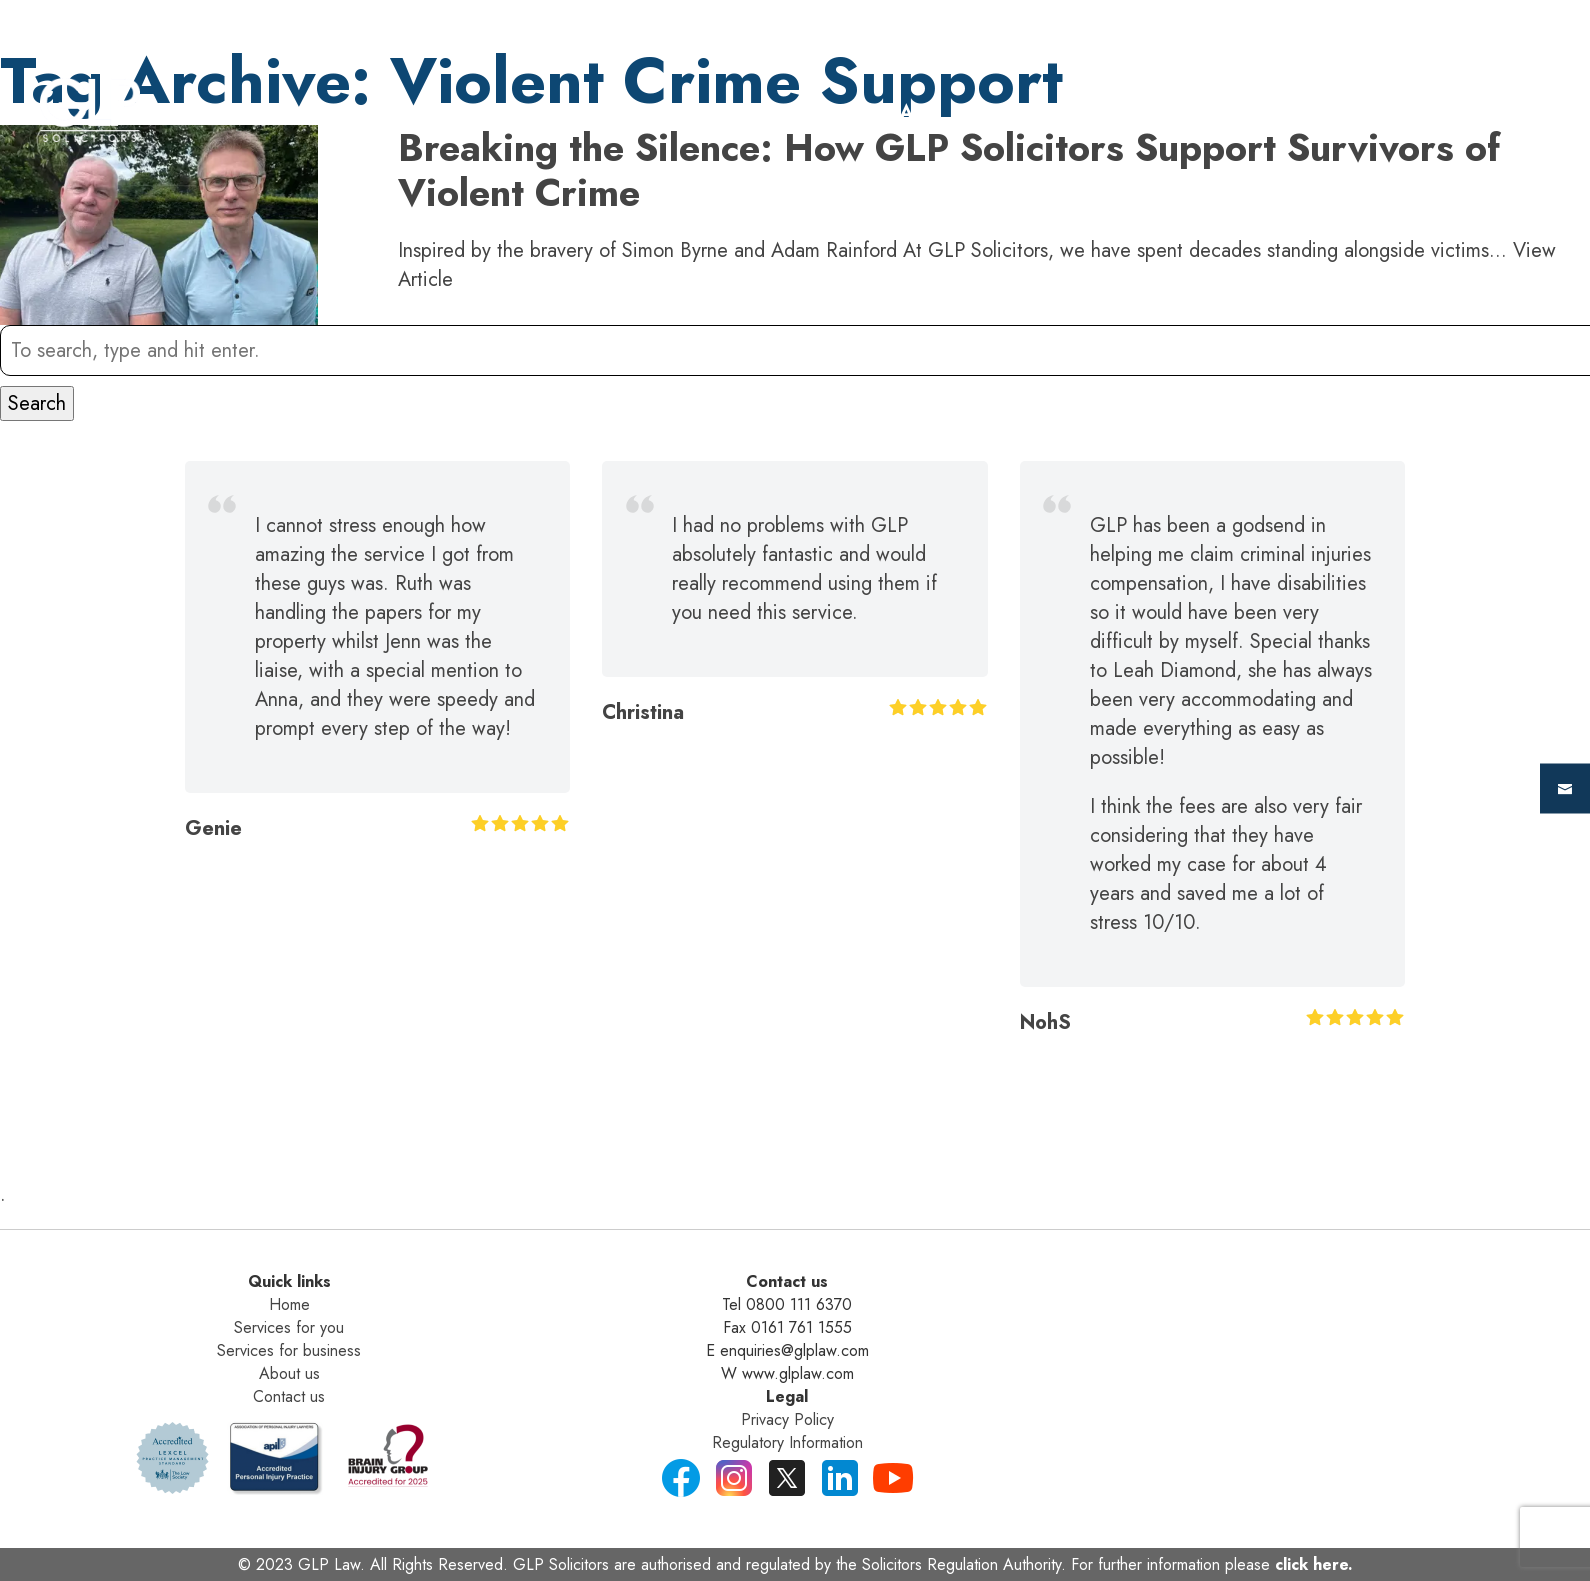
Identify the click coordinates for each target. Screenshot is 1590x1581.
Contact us (289, 1396)
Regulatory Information (787, 1442)
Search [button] (37, 403)
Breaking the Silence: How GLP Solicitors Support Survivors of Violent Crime (949, 170)
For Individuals (851, 112)
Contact (1401, 112)
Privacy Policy (787, 1419)
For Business (1066, 112)
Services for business (289, 1350)
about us (1245, 112)
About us (289, 1373)
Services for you (289, 1327)
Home (677, 112)
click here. (1314, 1564)
